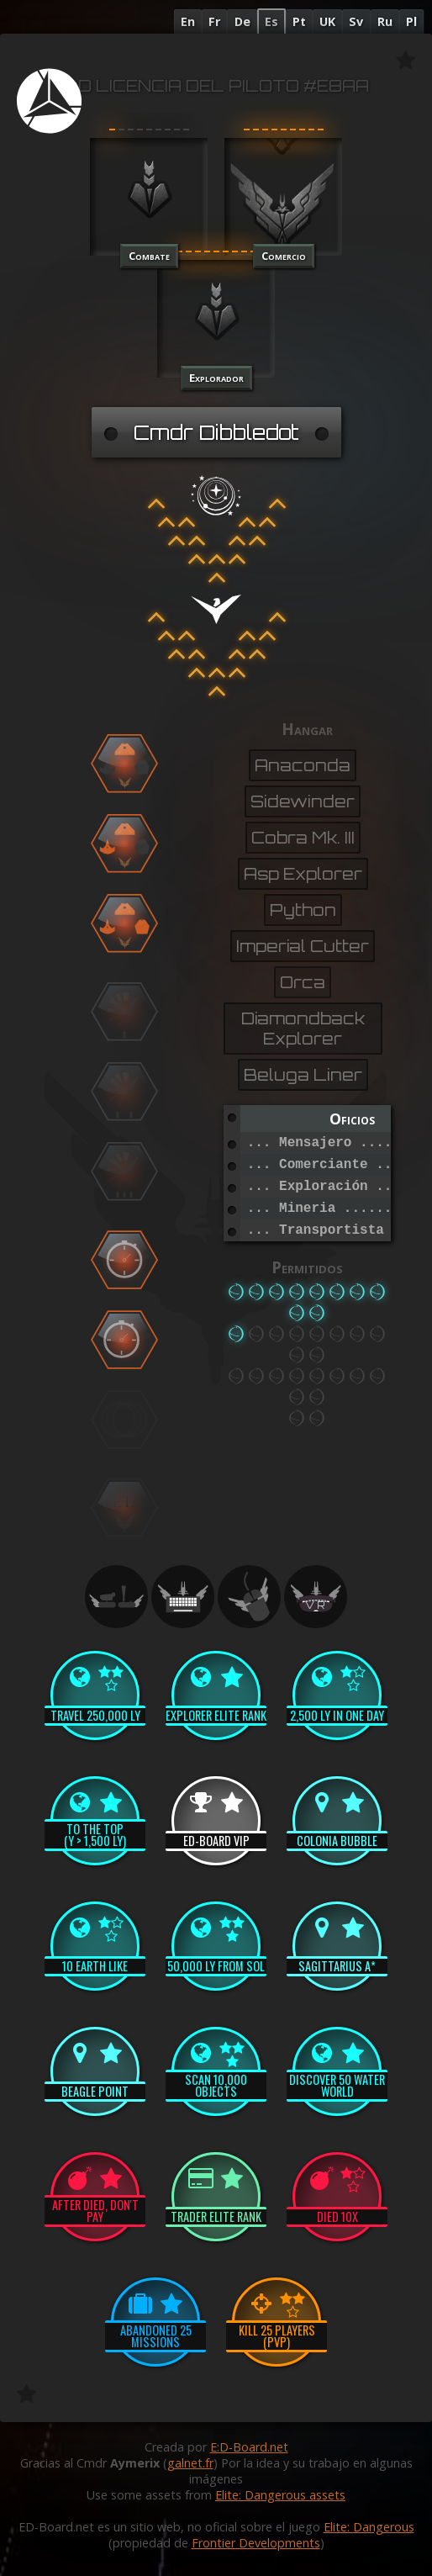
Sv (356, 21)
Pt (299, 21)
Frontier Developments (256, 2543)
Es (271, 21)
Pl (411, 21)
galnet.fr (190, 2463)
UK (327, 21)
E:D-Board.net (249, 2447)
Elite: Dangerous (369, 2527)
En (188, 21)
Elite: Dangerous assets (280, 2495)
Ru (384, 21)
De (242, 21)
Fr (214, 21)
